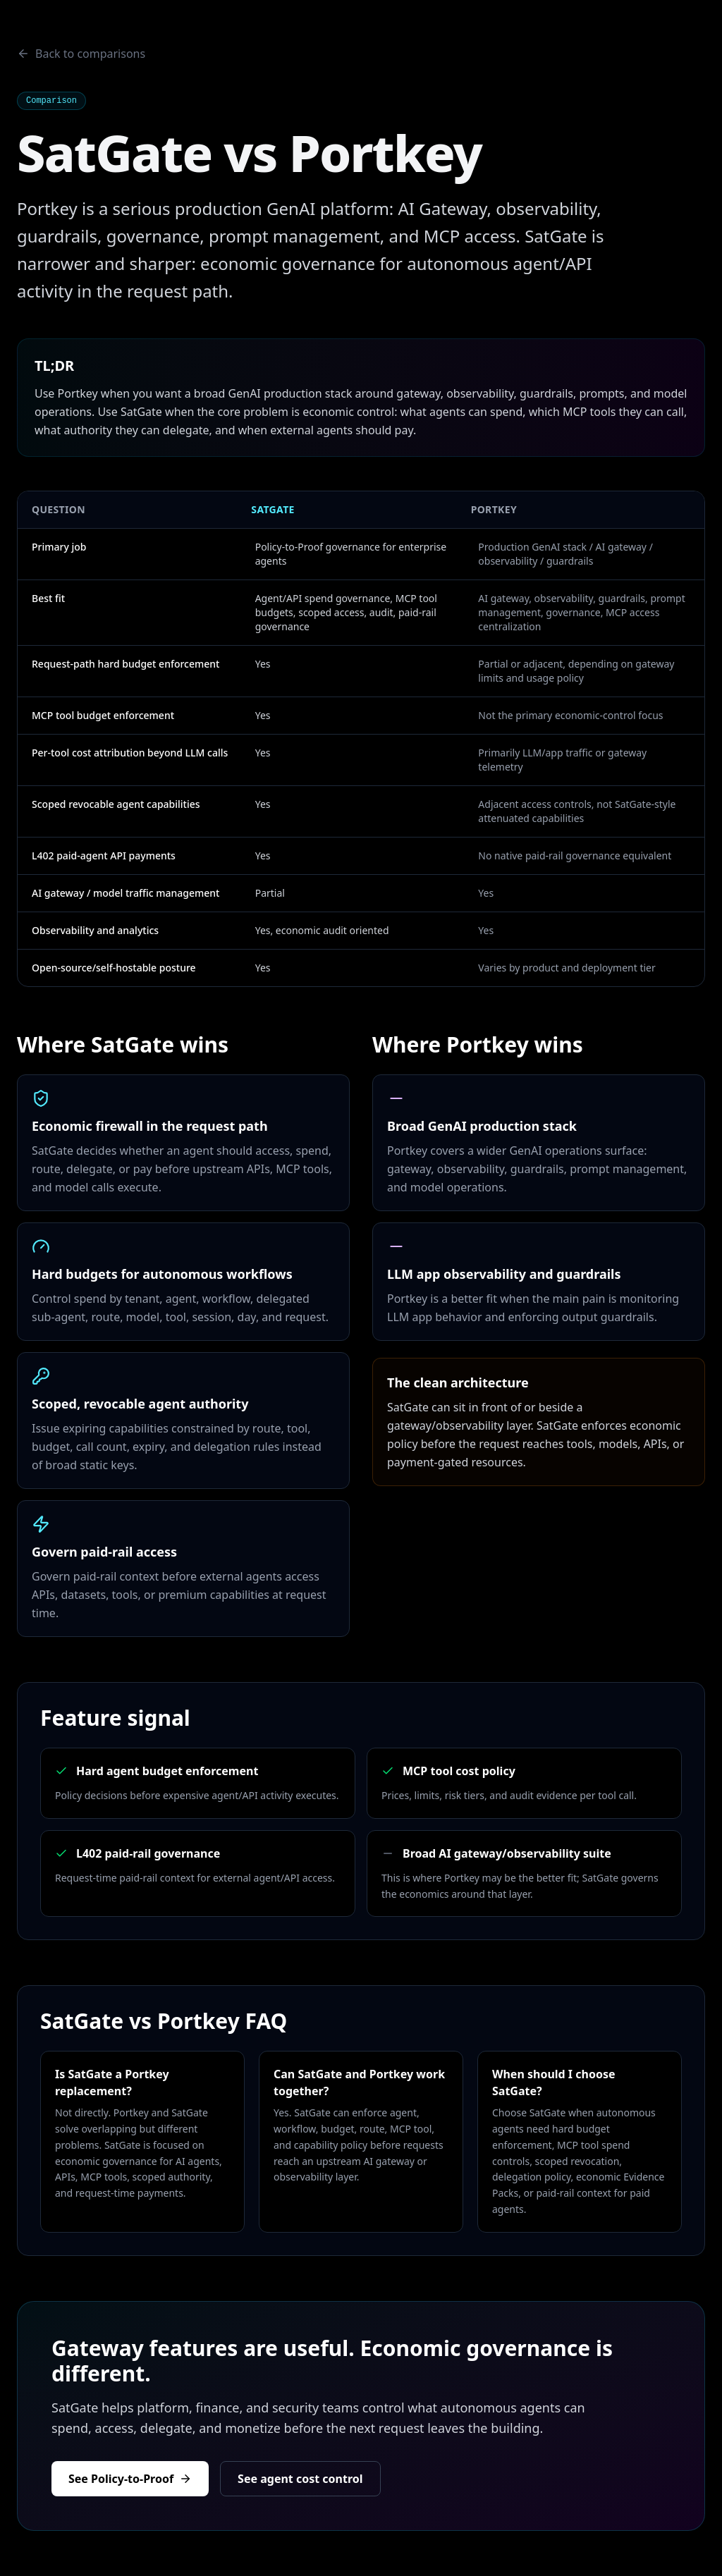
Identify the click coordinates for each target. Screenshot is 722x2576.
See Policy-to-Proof (130, 2478)
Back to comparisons (81, 53)
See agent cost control (300, 2478)
